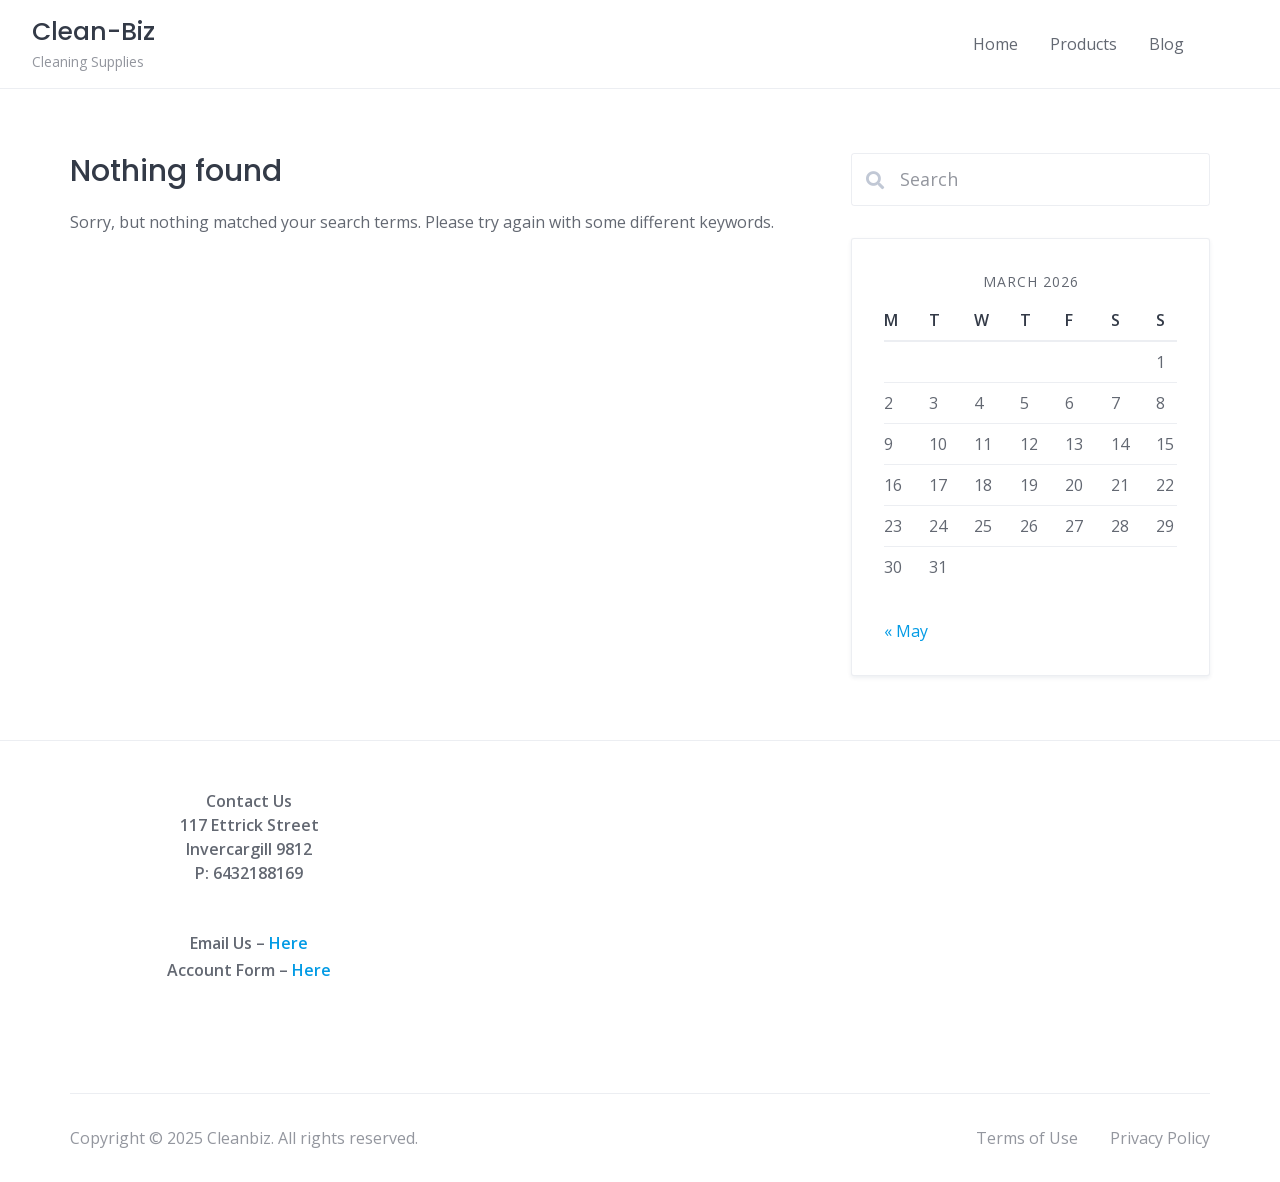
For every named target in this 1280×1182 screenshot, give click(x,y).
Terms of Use (1027, 1138)
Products (1083, 44)
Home (995, 44)
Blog (1166, 44)
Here (288, 943)
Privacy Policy (1160, 1138)
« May (906, 631)
